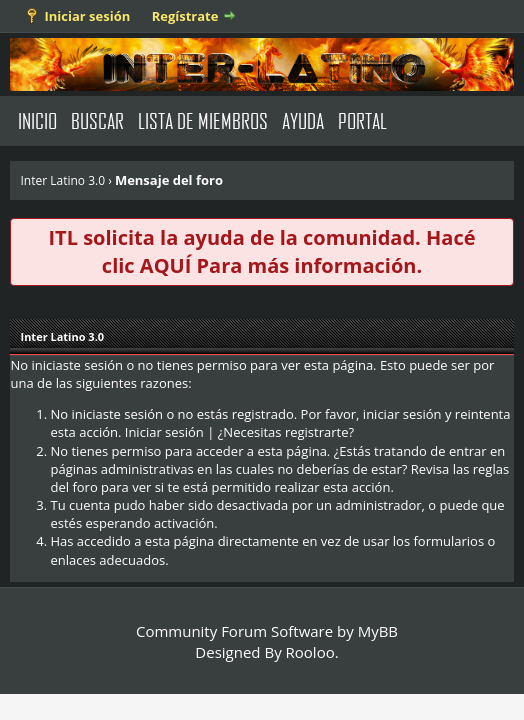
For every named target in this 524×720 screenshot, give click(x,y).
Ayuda (303, 120)
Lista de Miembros (203, 120)
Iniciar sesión (87, 16)
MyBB (378, 631)
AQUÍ (165, 265)
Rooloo (310, 652)
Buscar (97, 120)
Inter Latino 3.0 (62, 180)
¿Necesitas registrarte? (286, 432)
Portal (362, 120)
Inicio (37, 120)
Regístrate (185, 16)
